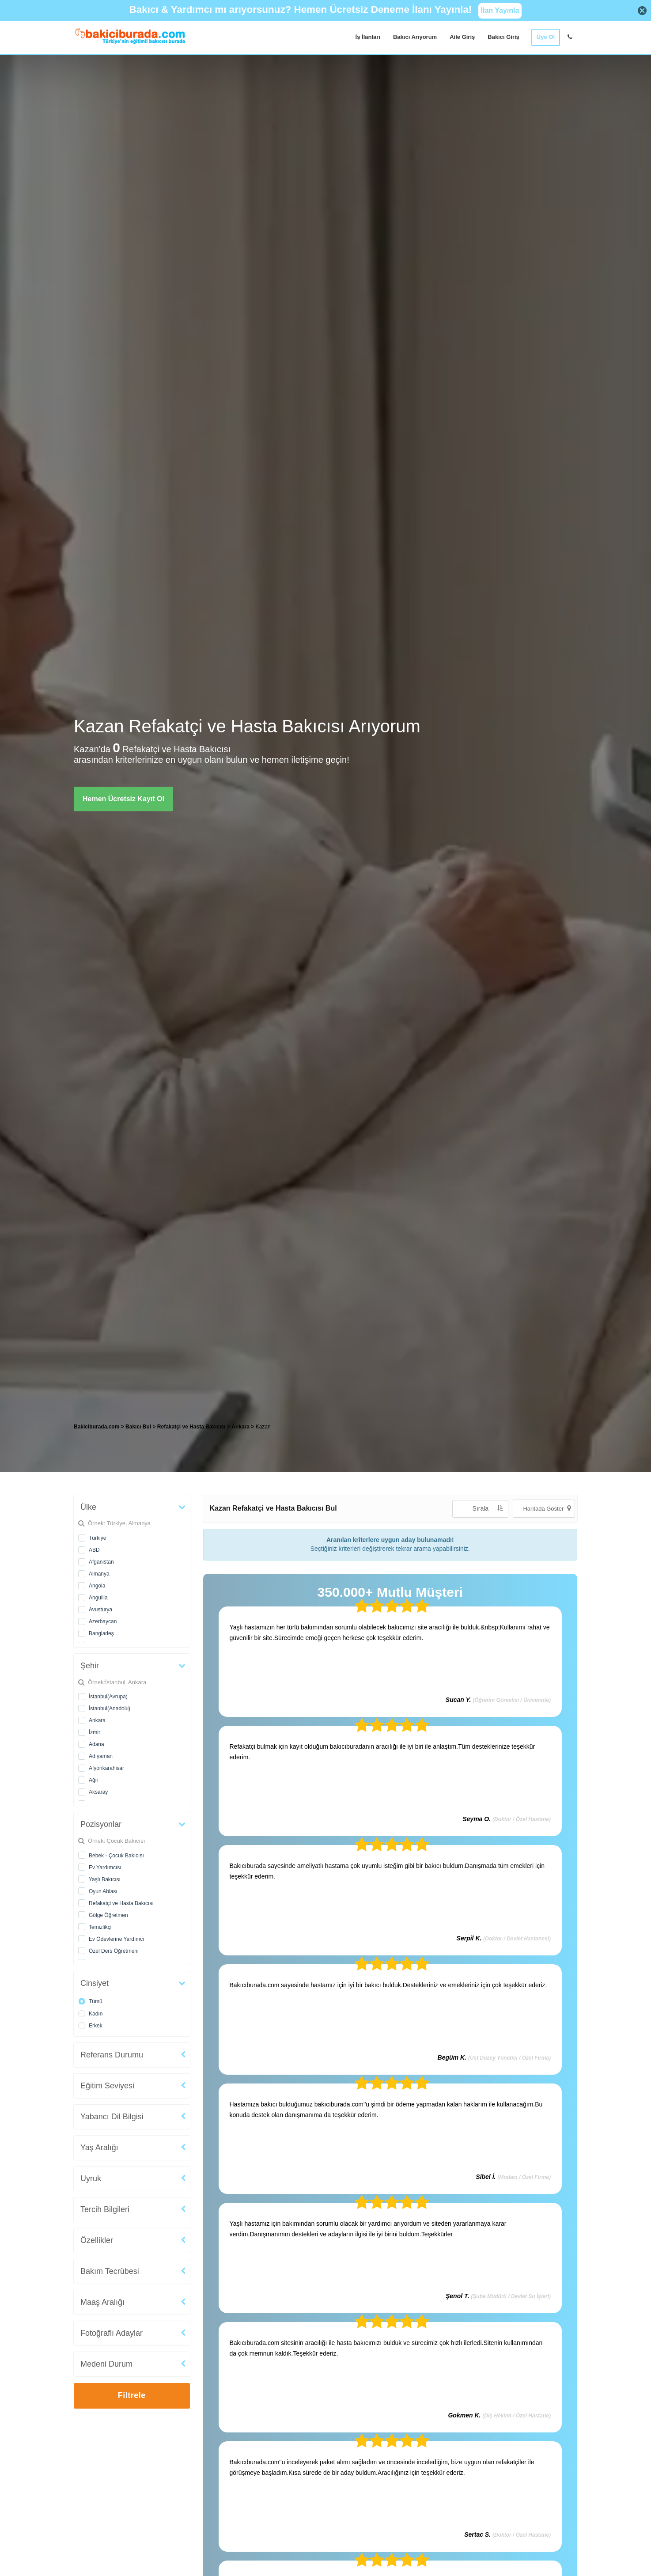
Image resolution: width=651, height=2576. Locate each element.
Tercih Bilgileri (104, 2209)
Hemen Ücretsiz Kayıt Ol (123, 798)
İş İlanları (368, 37)
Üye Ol (546, 37)
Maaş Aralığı (102, 2302)
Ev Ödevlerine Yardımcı (116, 1939)
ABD (94, 1550)
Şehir (89, 1665)
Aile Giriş (462, 37)
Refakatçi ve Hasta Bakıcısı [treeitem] (192, 1427)
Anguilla (98, 1598)
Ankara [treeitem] (241, 1427)
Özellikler (96, 2240)
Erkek (95, 2026)
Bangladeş (101, 1633)
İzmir (94, 1732)
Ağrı (93, 1780)
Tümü (95, 2001)
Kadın (95, 2014)
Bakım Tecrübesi (109, 2271)
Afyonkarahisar (106, 1768)
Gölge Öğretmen (108, 1915)
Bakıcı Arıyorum (415, 37)
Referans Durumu (111, 2054)
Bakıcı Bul (138, 1427)
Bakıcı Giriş (503, 37)
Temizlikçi (100, 1927)
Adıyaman (101, 1756)
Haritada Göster (547, 1508)
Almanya (99, 1574)
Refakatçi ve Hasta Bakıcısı (121, 1903)
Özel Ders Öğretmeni (114, 1951)
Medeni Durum (106, 2364)
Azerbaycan (103, 1621)
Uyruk (90, 2178)
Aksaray (98, 1792)
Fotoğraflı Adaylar (111, 2333)
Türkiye (97, 1538)
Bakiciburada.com (96, 1427)
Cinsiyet (94, 1983)
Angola (97, 1586)
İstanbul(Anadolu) (109, 1708)
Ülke (88, 1507)
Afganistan (101, 1562)
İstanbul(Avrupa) (108, 1696)
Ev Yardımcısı (105, 1867)
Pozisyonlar (100, 1824)
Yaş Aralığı (99, 2147)
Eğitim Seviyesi (107, 2085)
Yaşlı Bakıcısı (105, 1879)
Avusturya (100, 1609)
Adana (96, 1744)
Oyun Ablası (103, 1891)
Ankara (97, 1720)
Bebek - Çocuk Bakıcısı (116, 1855)
